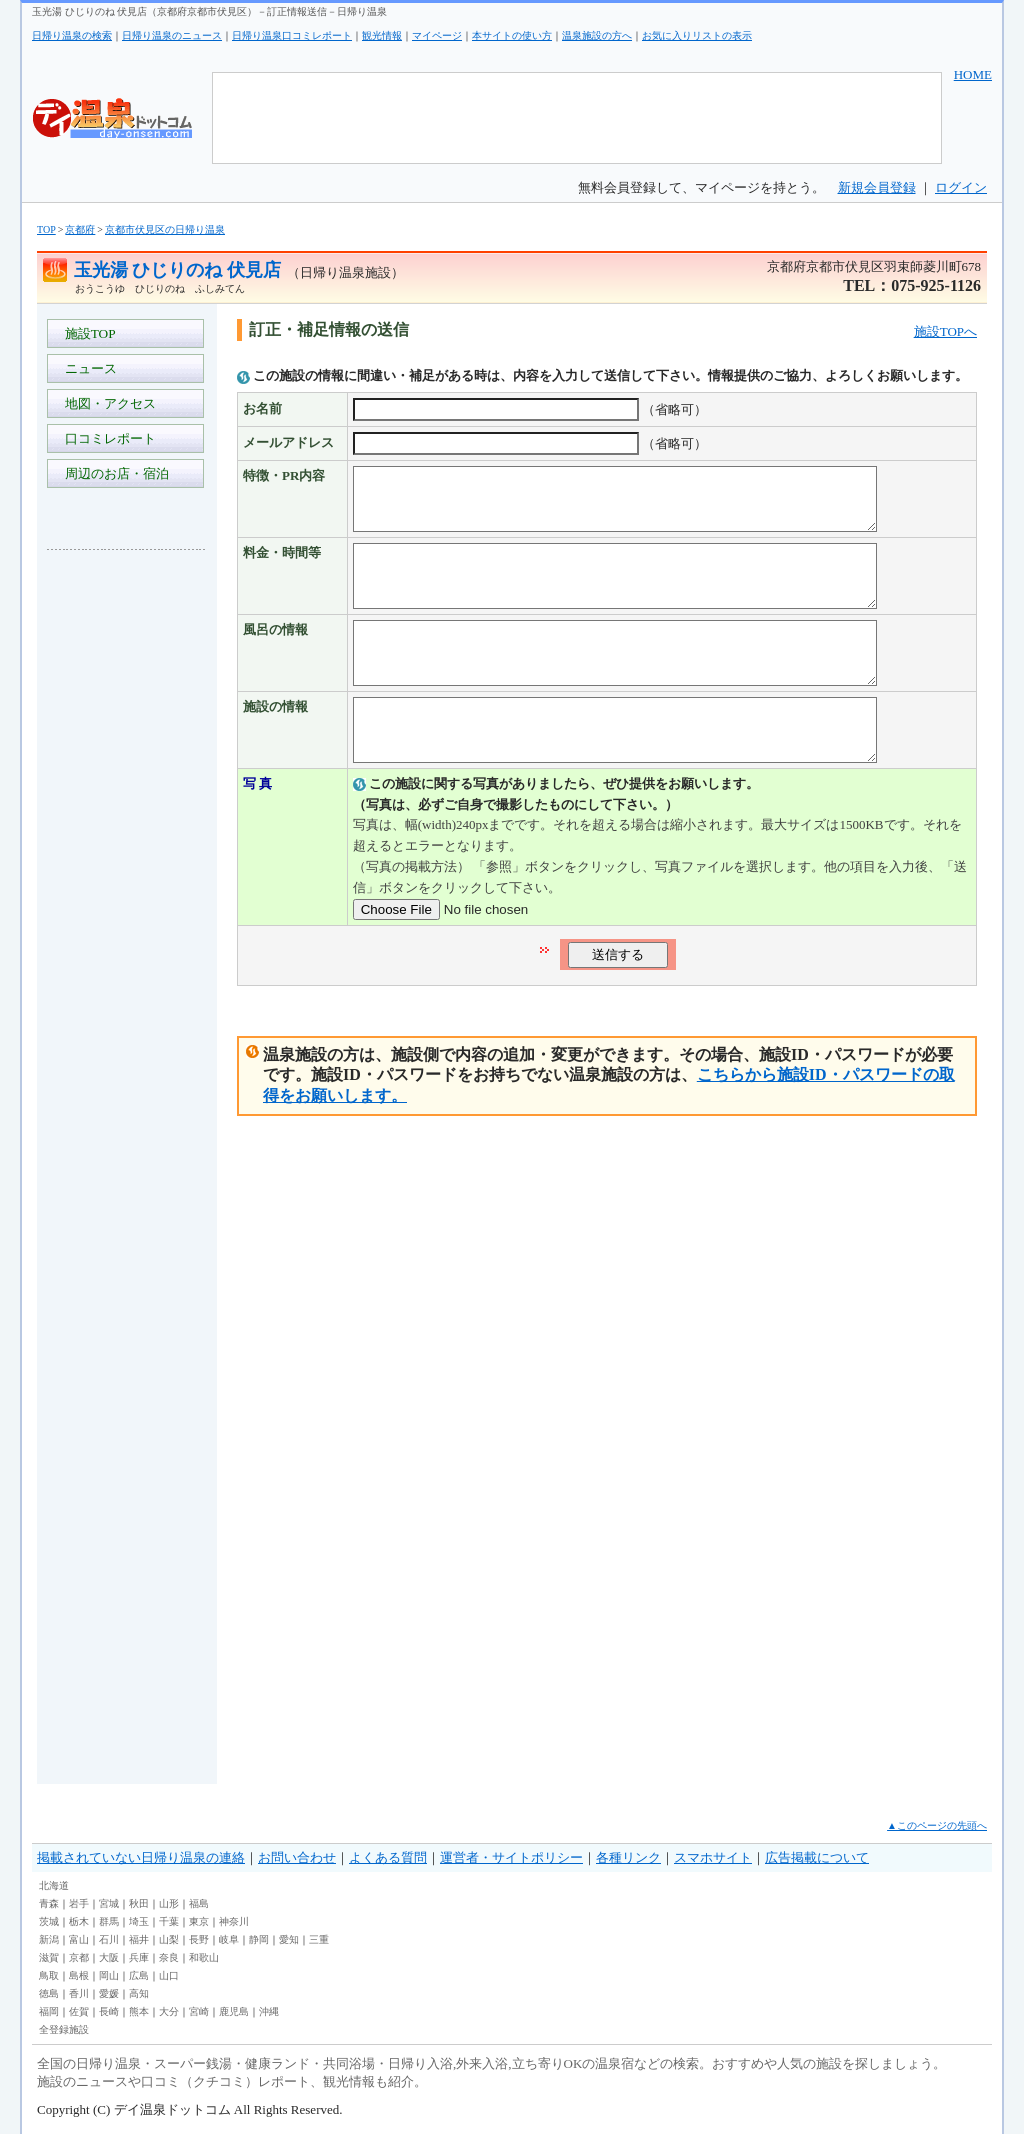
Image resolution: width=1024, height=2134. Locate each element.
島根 (79, 1975)
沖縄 (269, 2011)
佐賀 (79, 2011)
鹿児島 (234, 2011)
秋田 (139, 1903)
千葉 (169, 1921)
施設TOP (87, 333)
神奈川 (234, 1921)
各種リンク (628, 1857)
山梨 (169, 1939)
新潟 (49, 1939)
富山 (79, 1939)
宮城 (109, 1903)
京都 (79, 1957)
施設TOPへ (945, 331)
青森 (49, 1903)
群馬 (109, 1921)
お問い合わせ (297, 1857)
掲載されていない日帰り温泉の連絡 (141, 1857)
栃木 (79, 1921)
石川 (109, 1939)
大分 (169, 2011)
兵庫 (139, 1957)
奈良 (169, 1957)
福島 (199, 1903)
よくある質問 (388, 1857)
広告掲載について (817, 1857)
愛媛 (109, 1993)
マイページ (437, 35)
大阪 (109, 1957)
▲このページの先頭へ (937, 1825)
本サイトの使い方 (512, 35)
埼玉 (139, 1921)
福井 (139, 1939)
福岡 (49, 2011)
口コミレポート (107, 438)
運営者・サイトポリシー (511, 1857)
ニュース (87, 368)
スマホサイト (713, 1857)
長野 (199, 1939)
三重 (319, 1939)
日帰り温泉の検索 (72, 35)
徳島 (49, 1993)
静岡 (259, 1939)
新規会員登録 (877, 187)
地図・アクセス (107, 403)
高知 (139, 1993)
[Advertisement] (127, 864)
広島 (139, 1975)
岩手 (79, 1903)
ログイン (961, 187)
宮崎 (199, 2011)
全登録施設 (64, 2029)
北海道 (54, 1885)
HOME (973, 74)
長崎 (109, 2011)
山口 (169, 1975)
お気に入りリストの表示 (697, 35)
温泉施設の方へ (597, 35)
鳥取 (49, 1975)
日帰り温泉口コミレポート (292, 35)
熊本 (139, 2011)
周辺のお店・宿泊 (113, 473)
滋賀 (49, 1957)
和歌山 (204, 1957)
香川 (79, 1993)
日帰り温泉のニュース (172, 35)
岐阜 (229, 1939)
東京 (199, 1921)
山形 (169, 1903)
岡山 (109, 1975)
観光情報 (382, 35)
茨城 (49, 1921)
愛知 (289, 1939)
